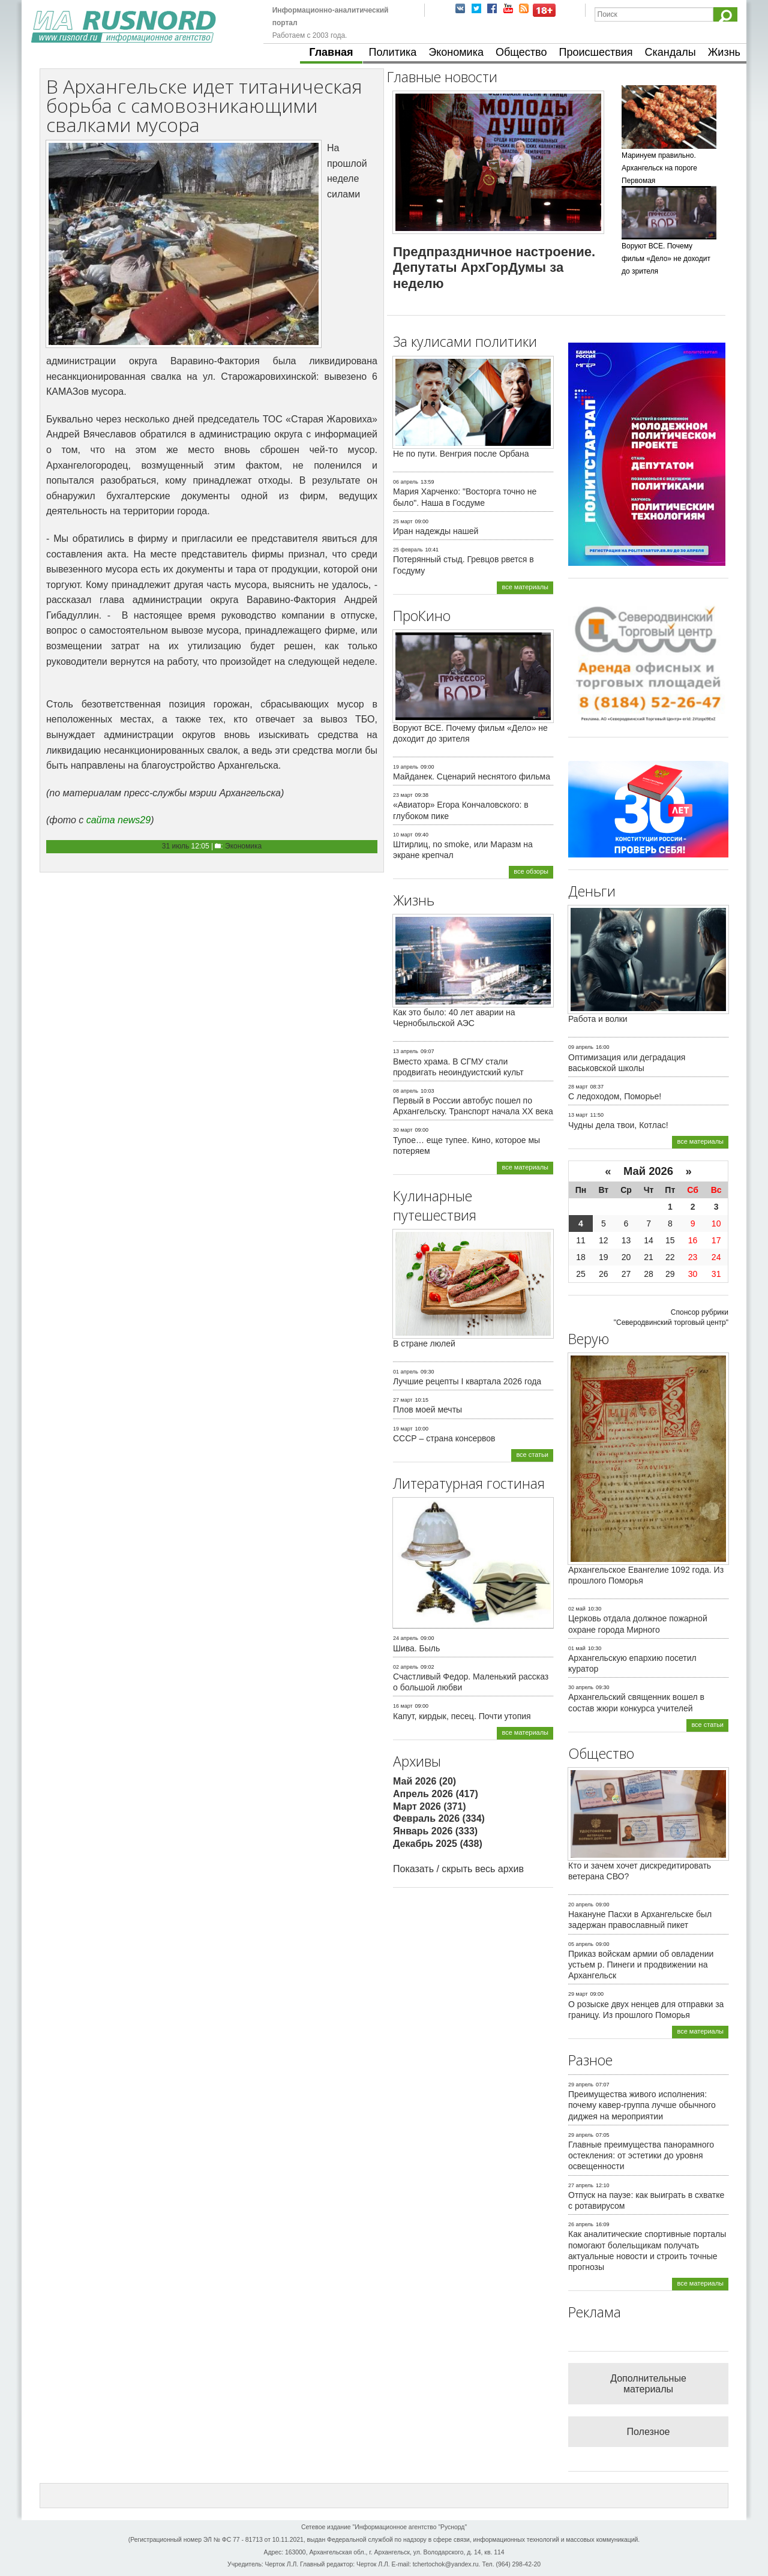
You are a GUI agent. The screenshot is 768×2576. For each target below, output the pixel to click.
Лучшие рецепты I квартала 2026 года (467, 1381)
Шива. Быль (416, 1648)
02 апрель (405, 1667)
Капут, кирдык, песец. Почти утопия (462, 1716)
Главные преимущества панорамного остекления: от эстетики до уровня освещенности (641, 2155)
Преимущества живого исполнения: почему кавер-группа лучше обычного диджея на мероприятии (642, 2105)
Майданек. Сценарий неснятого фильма (471, 776)
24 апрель (405, 1638)
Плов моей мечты (427, 1409)
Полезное (648, 2432)
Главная (331, 52)
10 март (403, 835)
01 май (577, 1648)
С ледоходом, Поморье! (614, 1096)
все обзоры (531, 871)
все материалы (525, 586)
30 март (403, 1130)
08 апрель (405, 1091)
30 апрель (580, 1687)
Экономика (456, 52)
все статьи (532, 1454)
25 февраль (408, 550)
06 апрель (405, 482)
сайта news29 (118, 820)
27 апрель (580, 2185)
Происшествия (595, 52)
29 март (578, 1994)
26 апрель (580, 2224)
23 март (403, 795)
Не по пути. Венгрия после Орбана (461, 453)
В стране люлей (424, 1343)
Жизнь (724, 52)
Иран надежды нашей (435, 531)
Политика (393, 52)
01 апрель (405, 1372)
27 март (403, 1400)
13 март (578, 1115)
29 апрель (580, 2085)
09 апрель (580, 1047)
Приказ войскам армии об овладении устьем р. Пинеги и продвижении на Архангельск (640, 1964)
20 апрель (580, 1905)
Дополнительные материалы (648, 2383)
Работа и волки (598, 1019)
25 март (403, 521)
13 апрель (405, 1051)
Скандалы (670, 52)
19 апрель (405, 767)
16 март (403, 1706)
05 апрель (580, 1944)
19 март (403, 1429)
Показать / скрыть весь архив (458, 1869)
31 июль (175, 846)
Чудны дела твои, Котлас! (618, 1125)
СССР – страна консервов (444, 1438)
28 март (578, 1087)
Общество (521, 52)
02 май (577, 1609)
